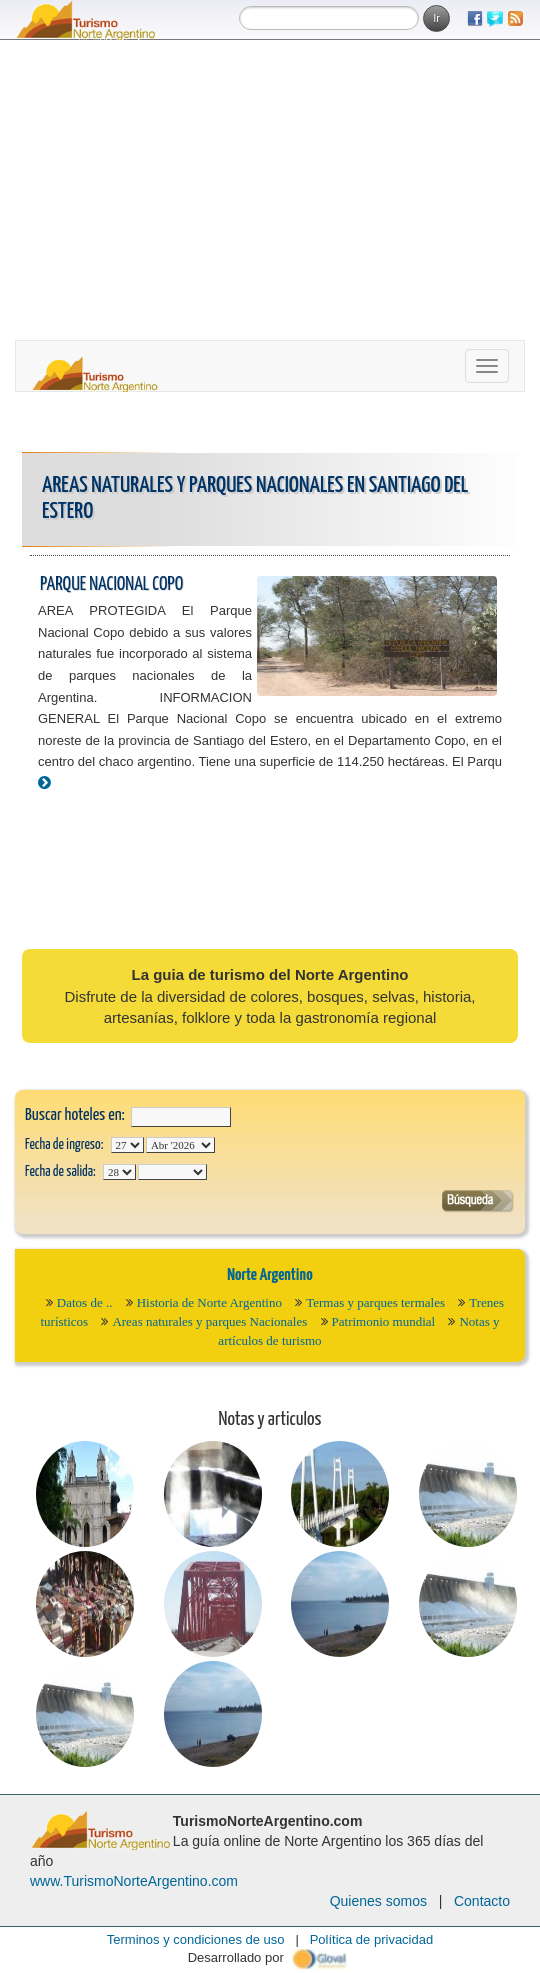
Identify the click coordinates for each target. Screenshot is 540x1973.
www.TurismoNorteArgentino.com (134, 1881)
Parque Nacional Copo (111, 584)
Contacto (482, 1901)
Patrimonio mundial (384, 1321)
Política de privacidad (372, 1939)
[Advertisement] (270, 190)
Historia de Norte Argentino (209, 1302)
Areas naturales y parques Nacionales (209, 1321)
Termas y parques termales (375, 1302)
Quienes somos (378, 1901)
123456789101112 (180, 1145)
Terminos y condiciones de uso (196, 1939)
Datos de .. (85, 1302)
